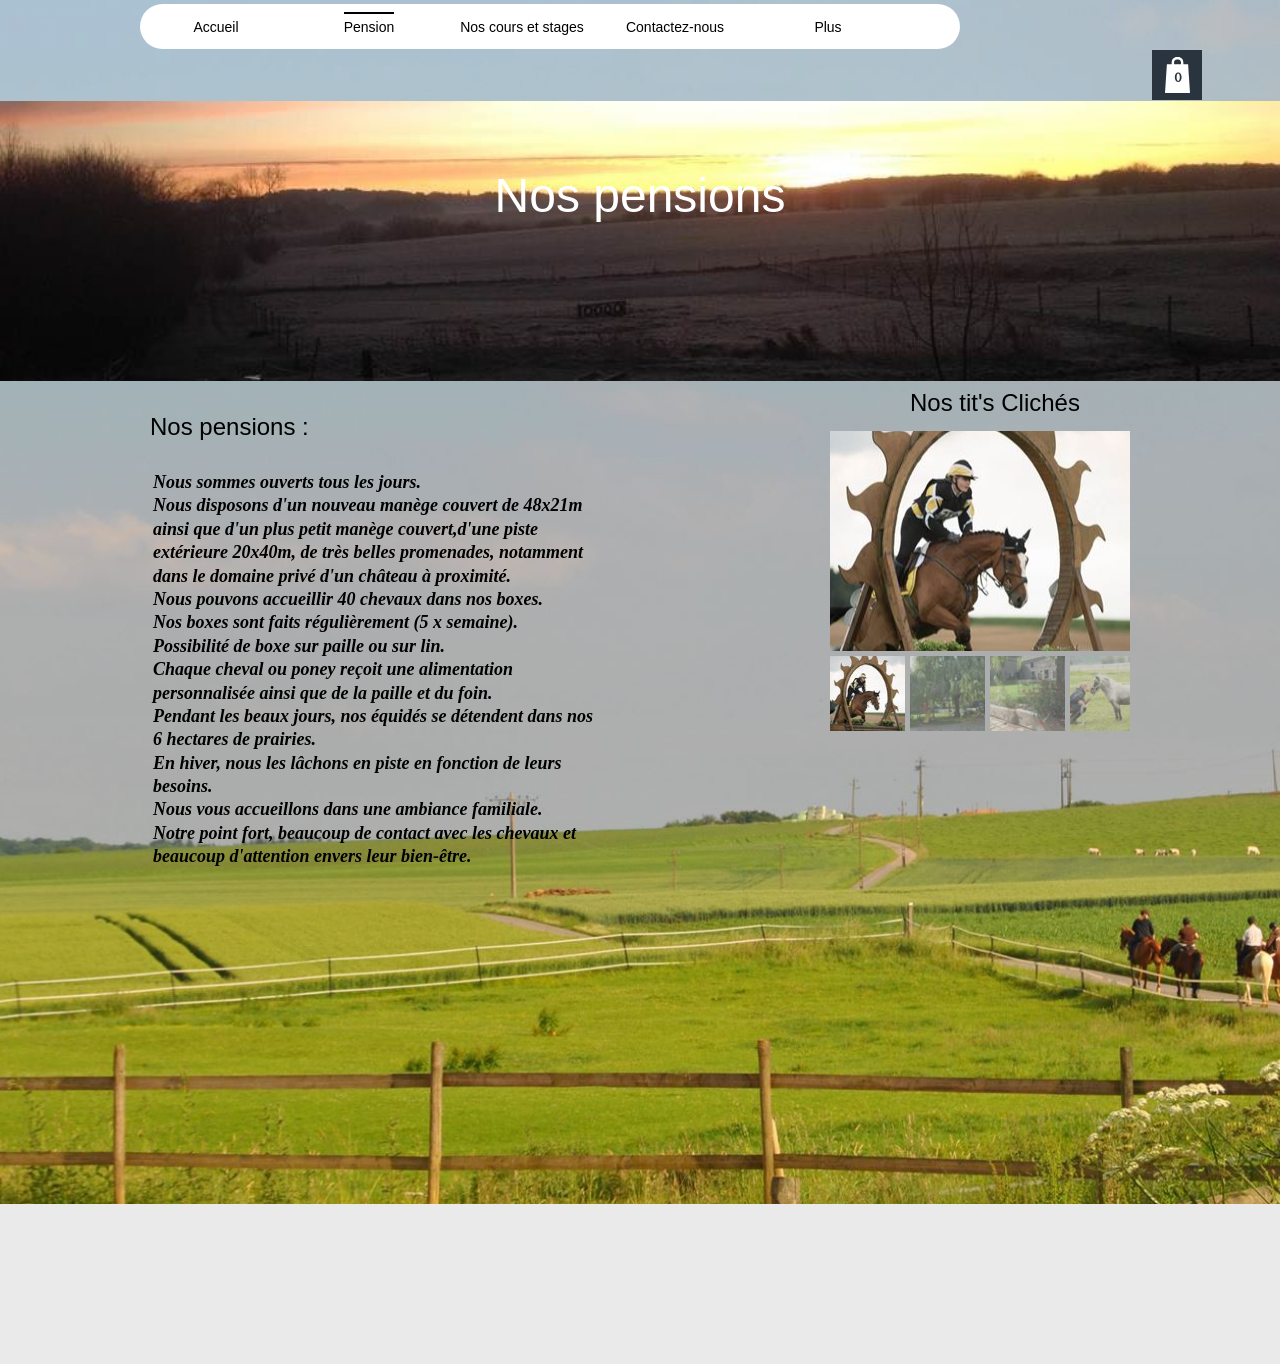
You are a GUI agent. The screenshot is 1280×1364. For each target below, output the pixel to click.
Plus (827, 27)
